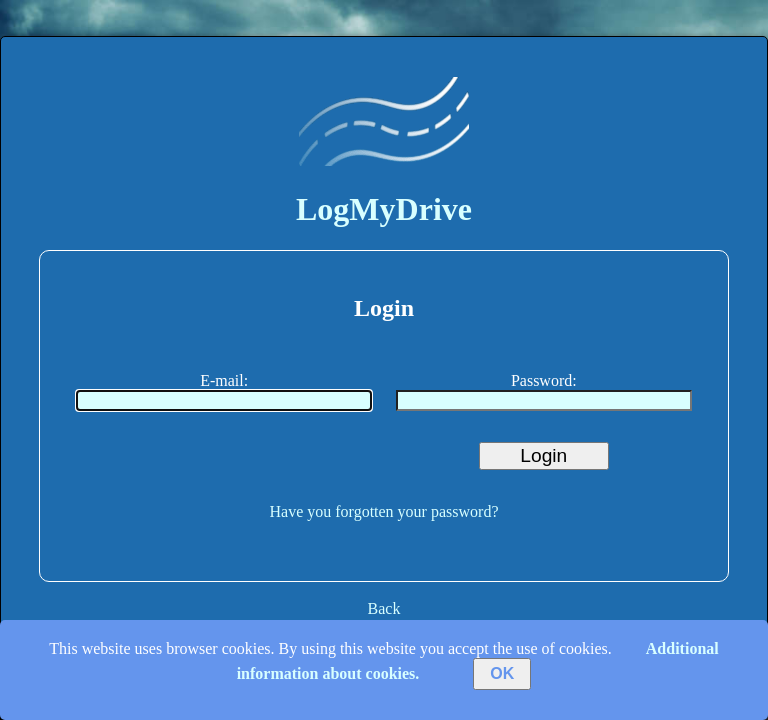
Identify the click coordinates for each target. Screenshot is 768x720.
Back (384, 608)
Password (541, 380)
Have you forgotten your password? (384, 511)
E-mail (222, 380)
